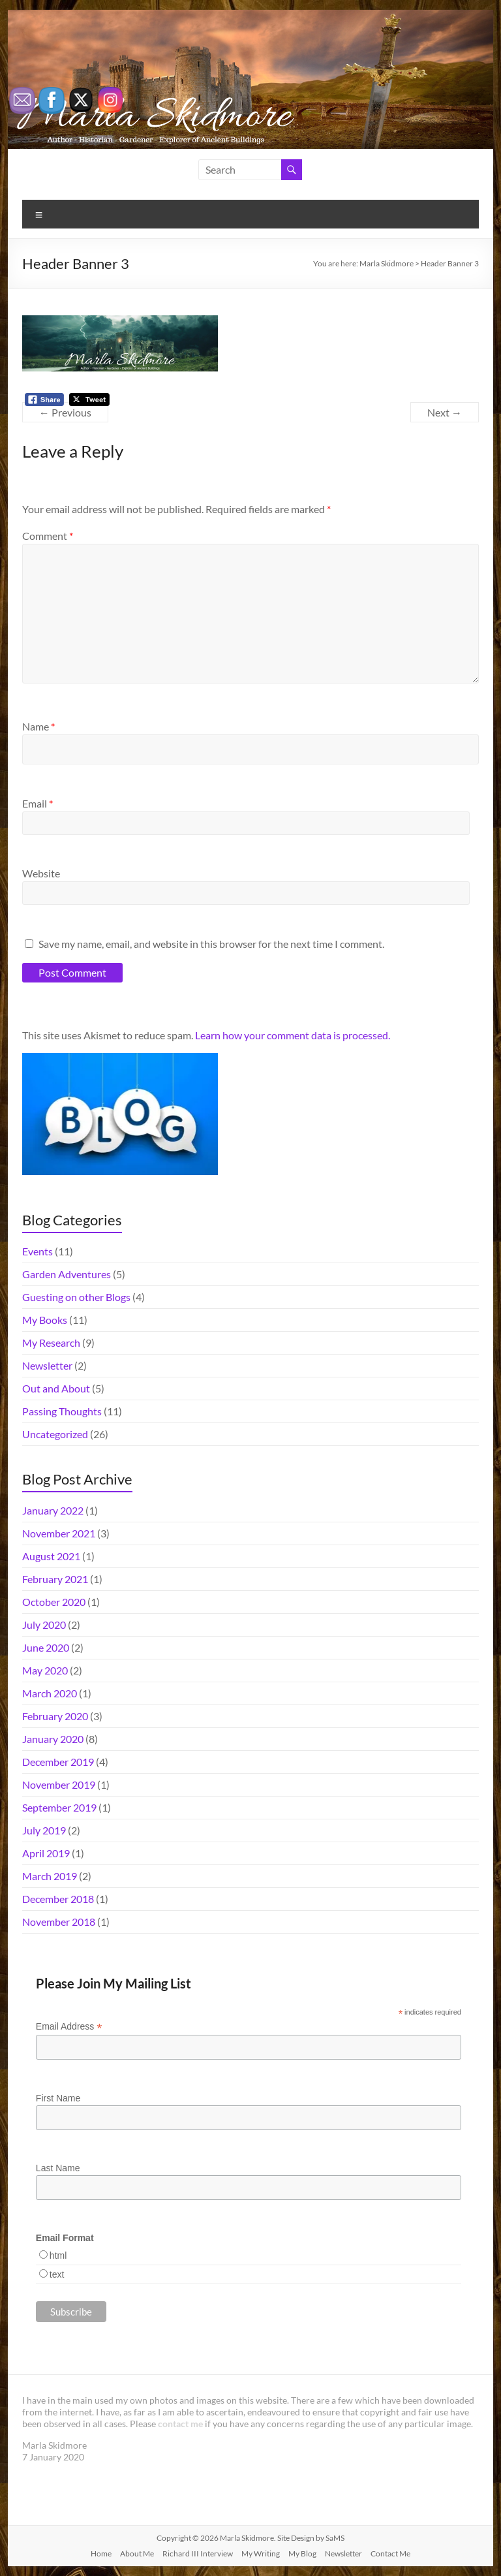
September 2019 (59, 1807)
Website (41, 873)
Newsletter (47, 1365)
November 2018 (58, 1921)
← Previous (65, 412)
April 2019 (46, 1853)
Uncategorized (55, 1434)
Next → (444, 412)
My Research (51, 1342)
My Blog (302, 2553)
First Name (58, 2098)
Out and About (56, 1388)
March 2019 (49, 1876)
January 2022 (53, 1510)
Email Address (69, 2026)
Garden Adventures (66, 1274)
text (57, 2274)
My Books (44, 1319)
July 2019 (44, 1830)
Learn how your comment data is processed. (292, 1035)
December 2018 (58, 1899)
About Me (137, 2553)
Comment (47, 535)
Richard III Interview (197, 2553)
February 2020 (55, 1716)
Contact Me (390, 2553)
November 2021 (58, 1533)
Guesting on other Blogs (76, 1297)
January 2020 (53, 1739)
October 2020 (53, 1601)
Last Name (58, 2168)
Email (37, 803)
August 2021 (51, 1556)
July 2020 (44, 1624)
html (58, 2255)
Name (38, 726)
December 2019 (58, 1761)
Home (101, 2553)
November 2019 (58, 1784)
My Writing (260, 2553)
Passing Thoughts (62, 1411)
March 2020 (49, 1693)
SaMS (335, 2538)
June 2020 (45, 1647)
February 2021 (55, 1579)
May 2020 (45, 1670)
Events (37, 1251)
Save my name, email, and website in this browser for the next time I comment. (211, 943)
